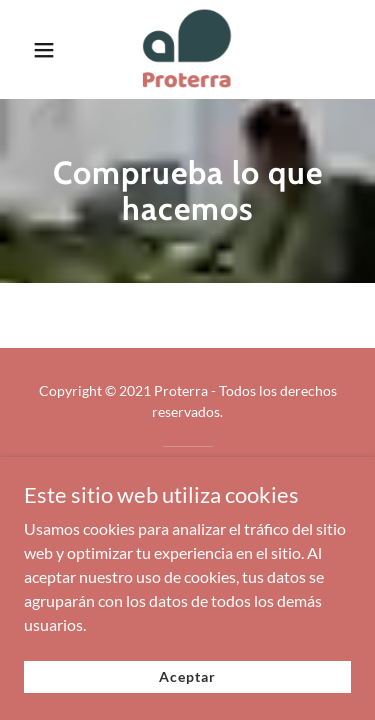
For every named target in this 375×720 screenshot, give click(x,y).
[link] (187, 49)
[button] (44, 50)
